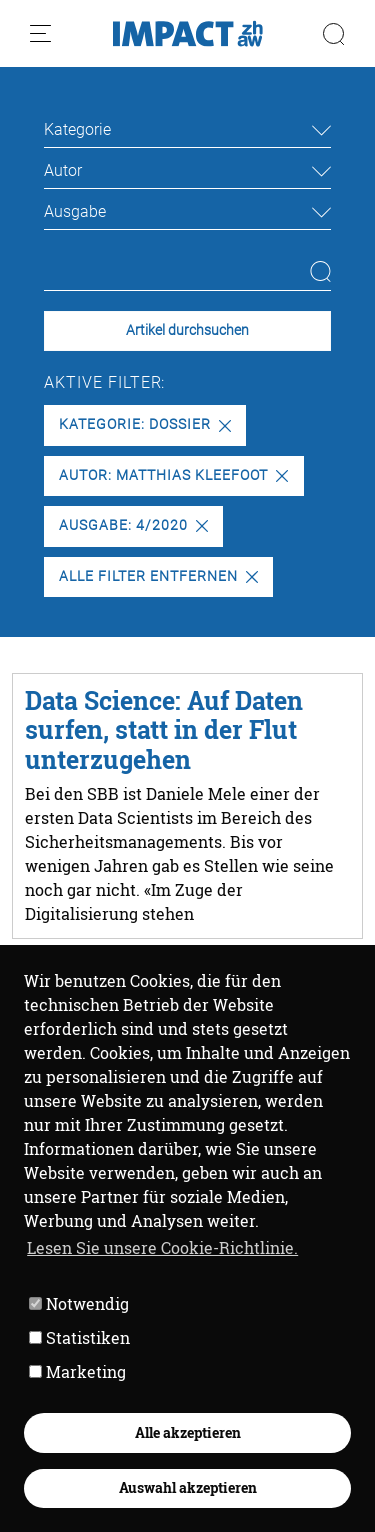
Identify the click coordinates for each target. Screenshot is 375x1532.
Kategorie (77, 129)
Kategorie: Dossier (144, 424)
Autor (63, 170)
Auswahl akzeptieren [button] (188, 1487)
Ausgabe (75, 211)
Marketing (77, 1371)
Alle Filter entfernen (158, 576)
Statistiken (79, 1337)
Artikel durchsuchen (187, 330)
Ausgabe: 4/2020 (133, 525)
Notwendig (79, 1303)
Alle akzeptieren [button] (188, 1432)
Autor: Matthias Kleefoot (173, 475)
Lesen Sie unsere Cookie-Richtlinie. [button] (162, 1247)
